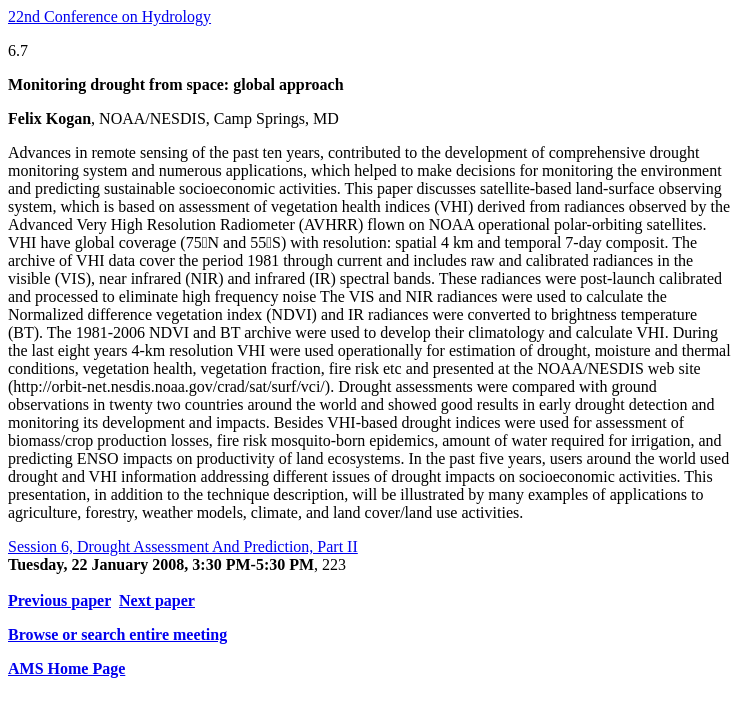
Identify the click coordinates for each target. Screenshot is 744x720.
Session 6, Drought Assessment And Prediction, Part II (183, 546)
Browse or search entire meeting (117, 634)
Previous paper (59, 600)
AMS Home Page (66, 668)
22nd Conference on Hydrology (109, 16)
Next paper (157, 600)
